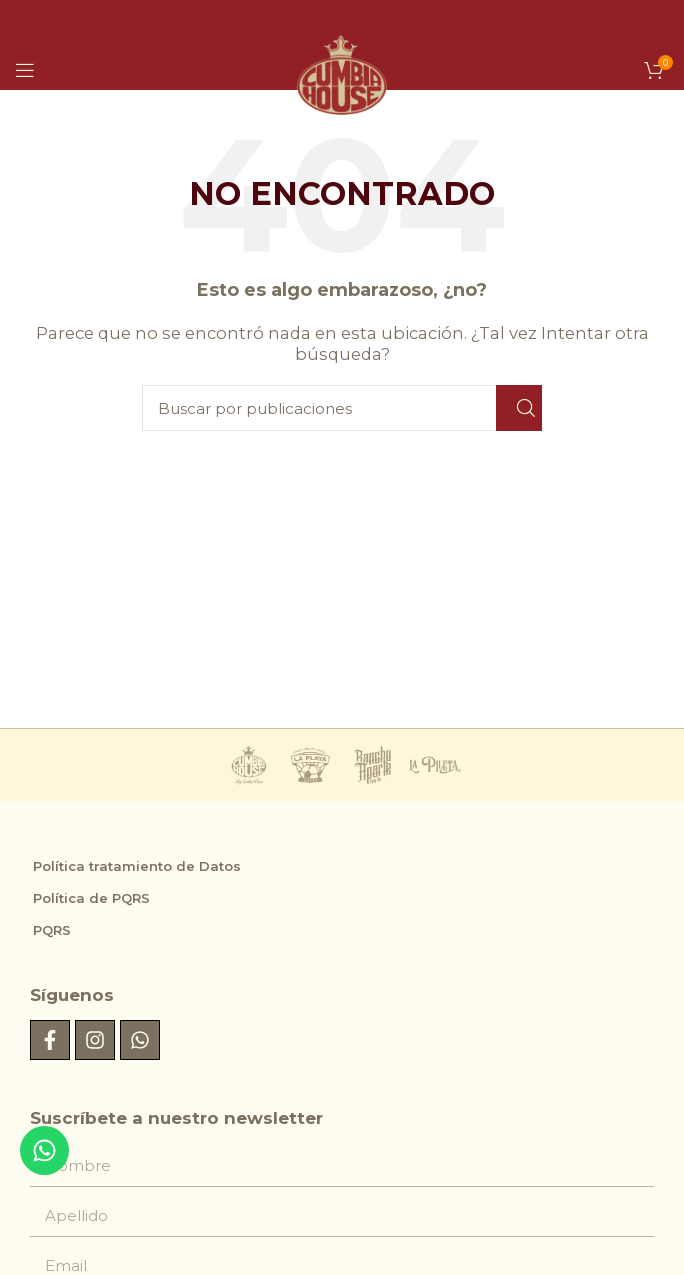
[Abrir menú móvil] (25, 70)
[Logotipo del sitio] (342, 58)
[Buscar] (342, 408)
